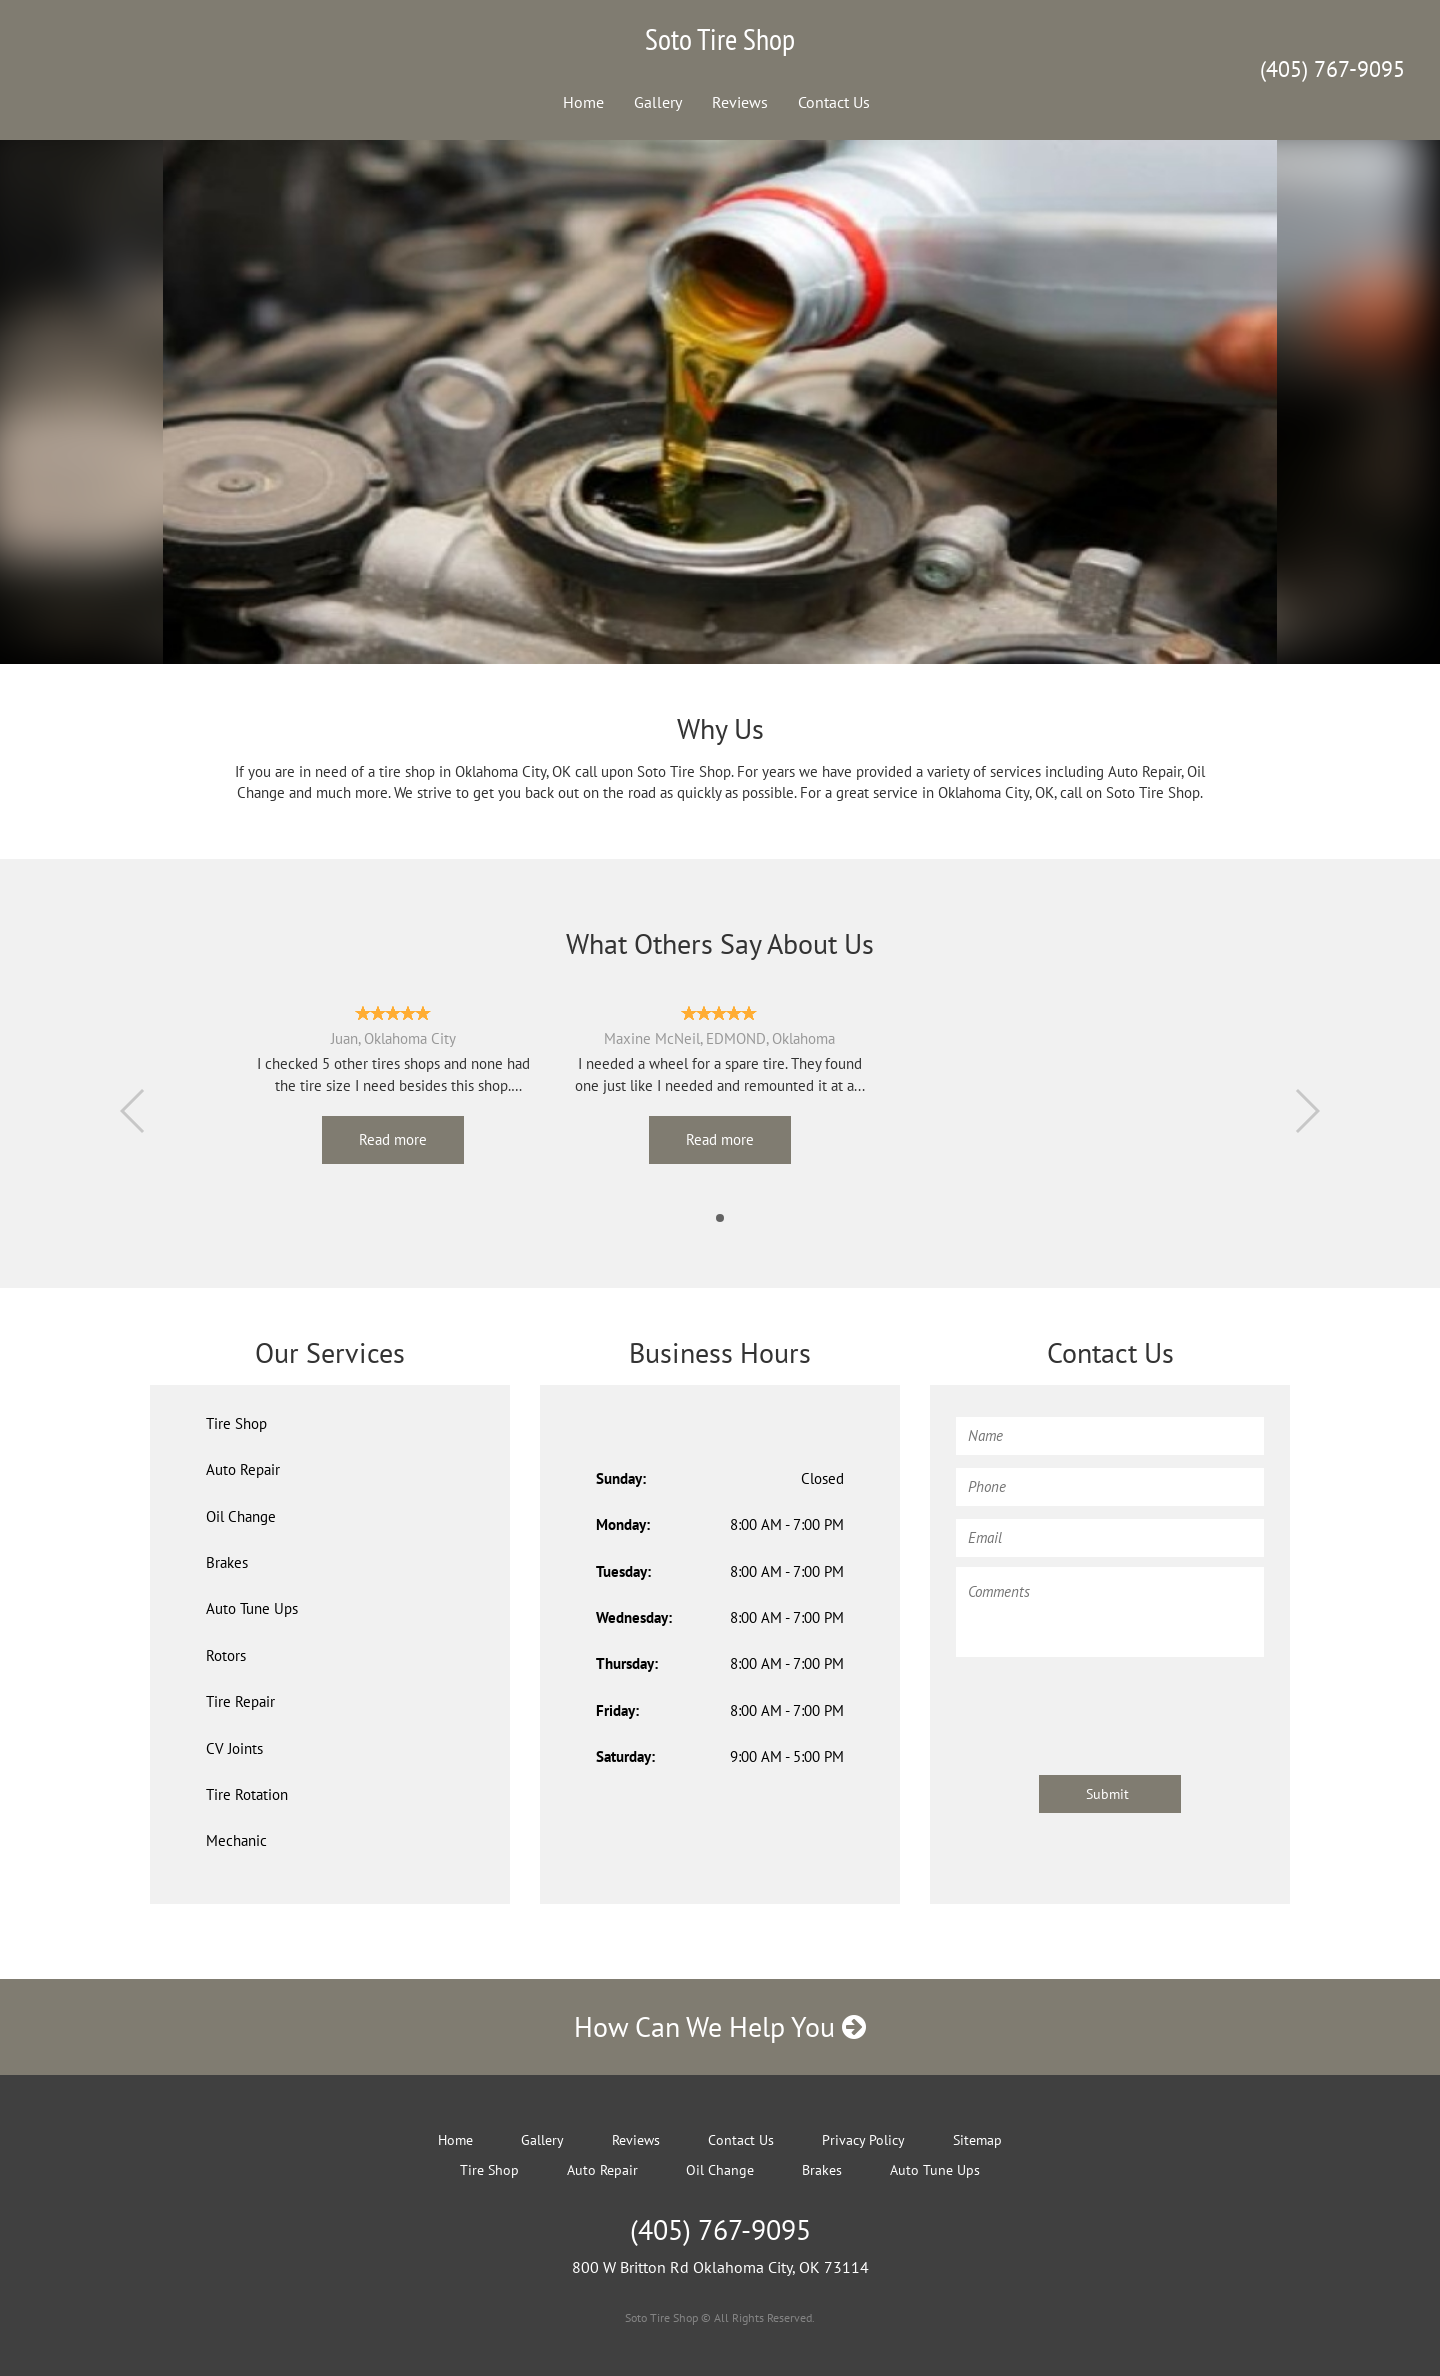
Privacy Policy (863, 2140)
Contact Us (834, 102)
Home (583, 102)
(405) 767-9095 (1332, 69)
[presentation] (1108, 1706)
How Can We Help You (720, 2026)
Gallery (658, 102)
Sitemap (977, 2140)
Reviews (740, 102)
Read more (393, 1139)
